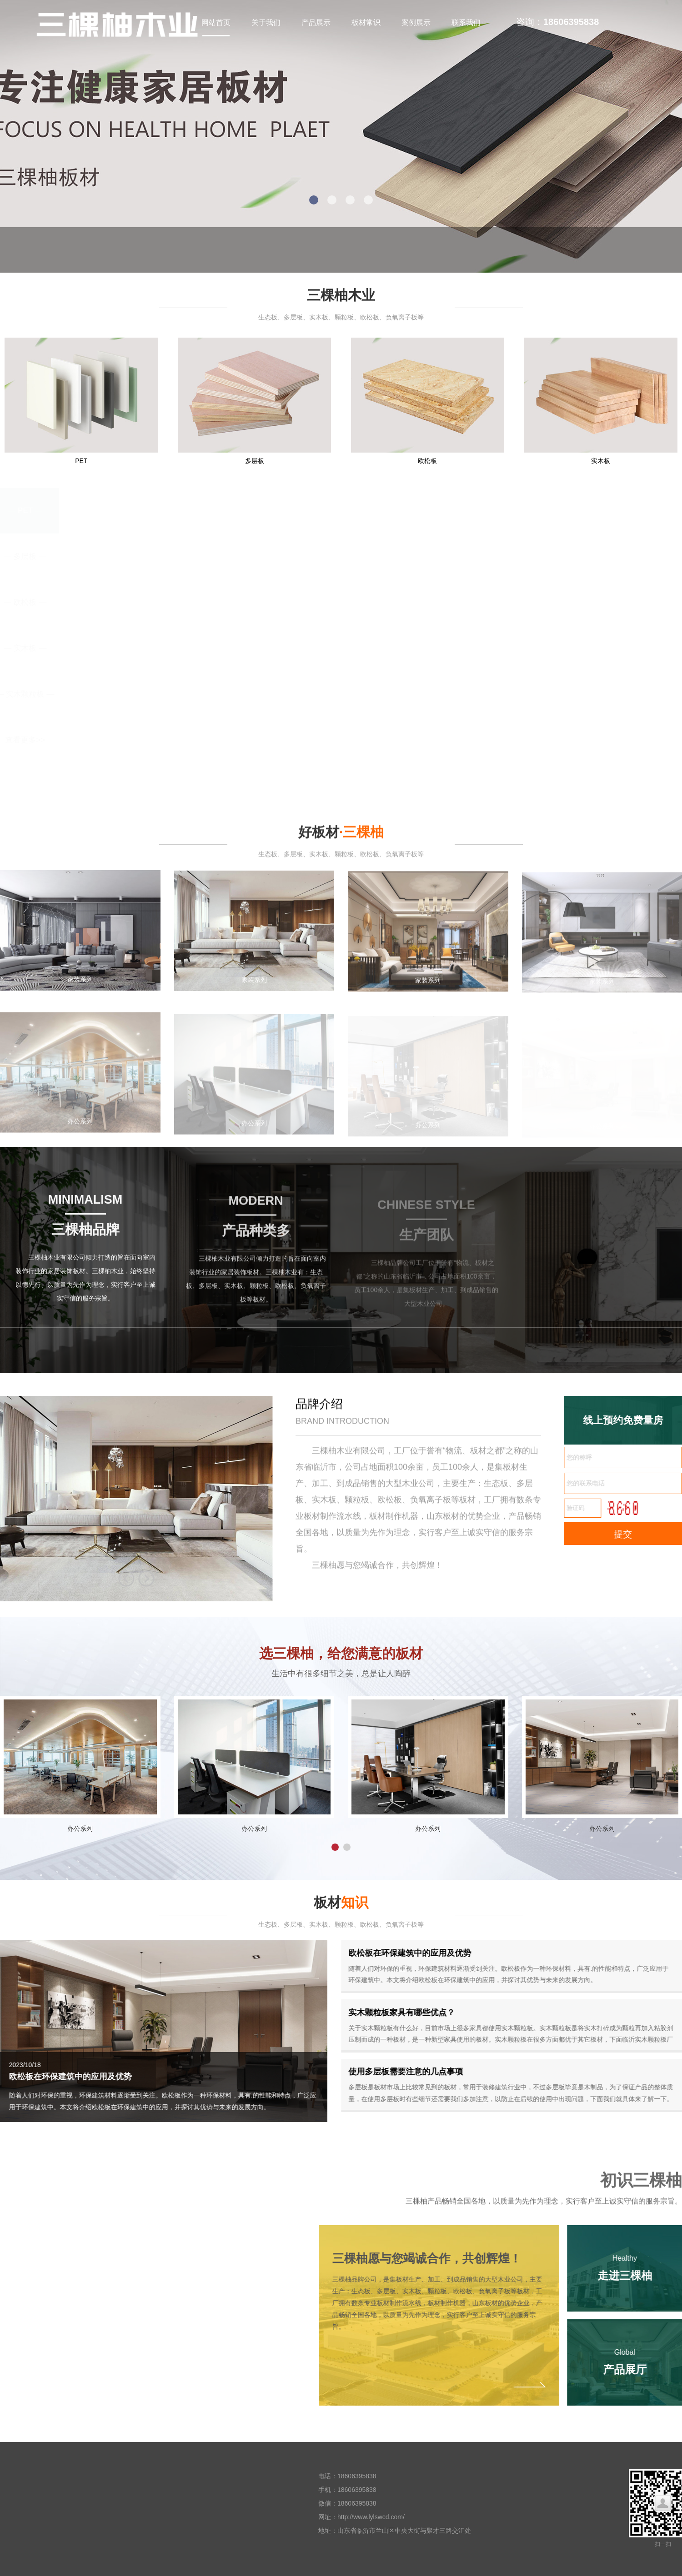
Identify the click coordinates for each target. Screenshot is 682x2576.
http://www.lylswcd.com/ (371, 2517)
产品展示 (316, 22)
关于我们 (266, 22)
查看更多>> (25, 740)
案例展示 (416, 22)
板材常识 (366, 22)
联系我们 (466, 22)
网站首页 (216, 22)
